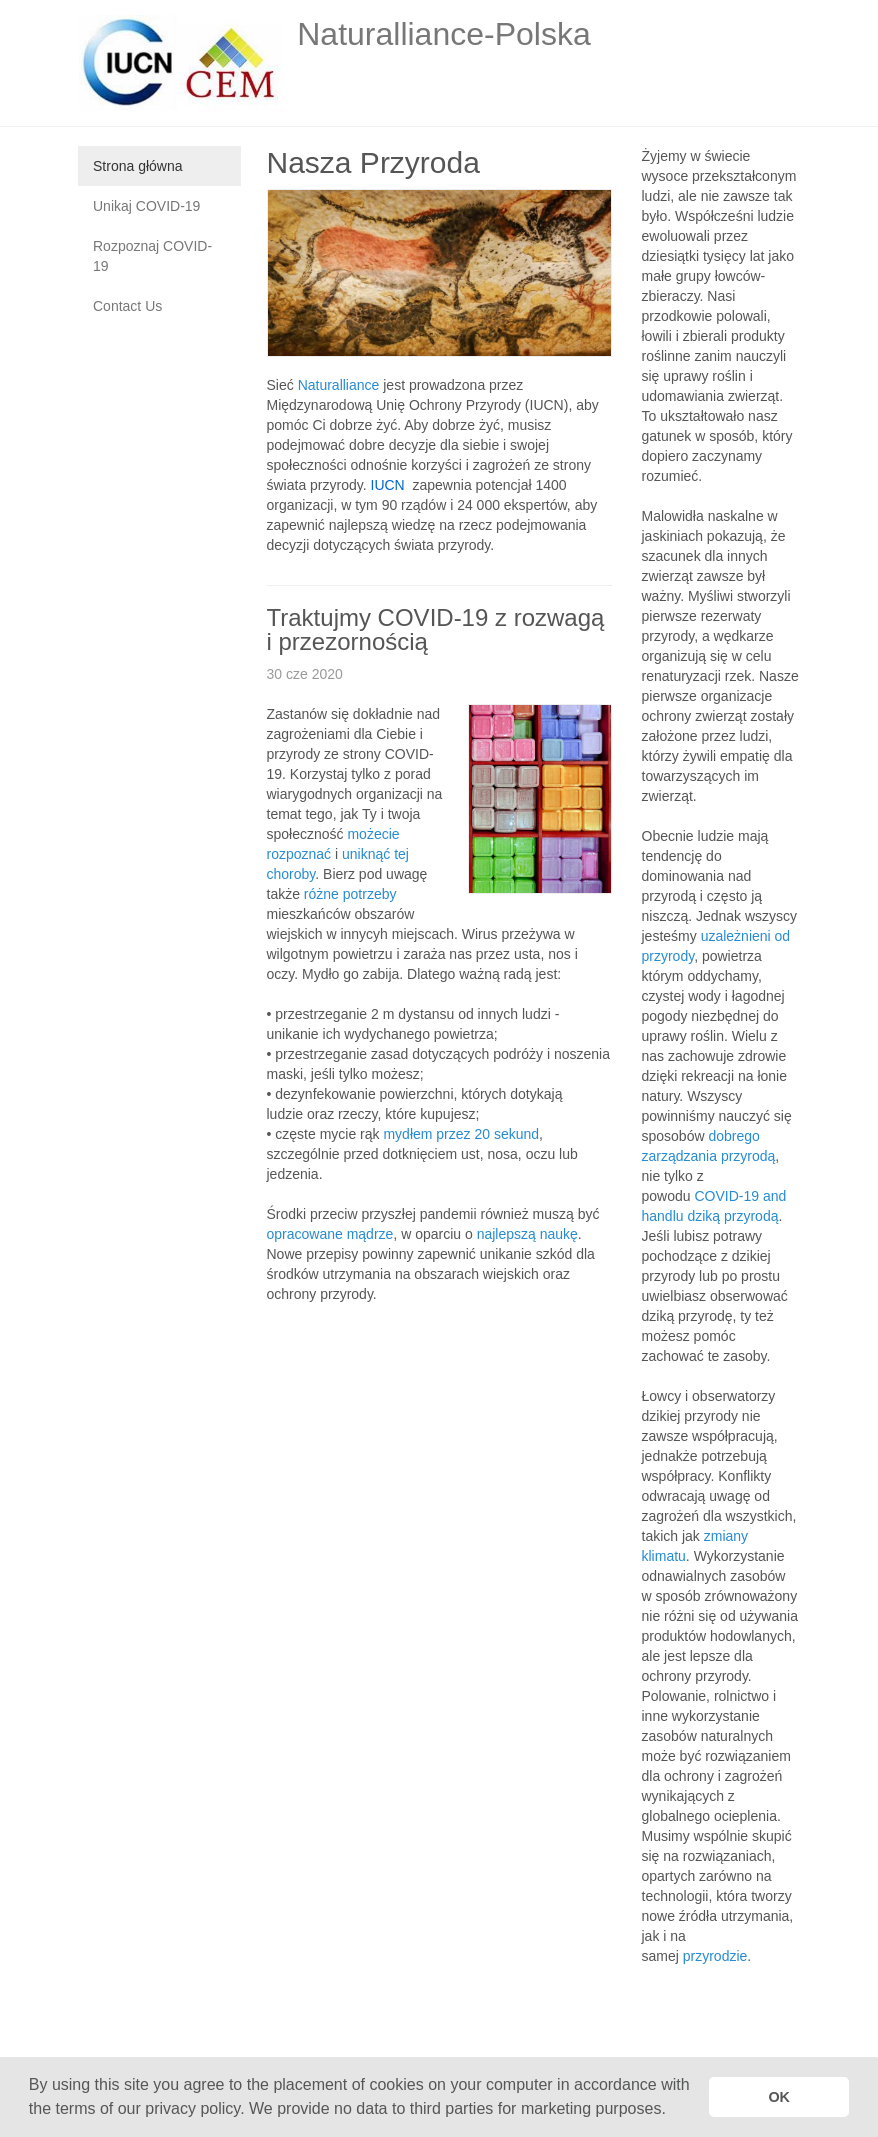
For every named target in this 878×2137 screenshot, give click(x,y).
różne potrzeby (350, 894)
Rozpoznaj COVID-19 (152, 256)
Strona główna (138, 166)
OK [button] (779, 2097)
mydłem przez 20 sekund (461, 1134)
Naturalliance (339, 385)
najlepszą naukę (527, 1234)
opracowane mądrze (330, 1234)
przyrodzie (715, 1956)
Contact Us (127, 306)
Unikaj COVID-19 (146, 206)
